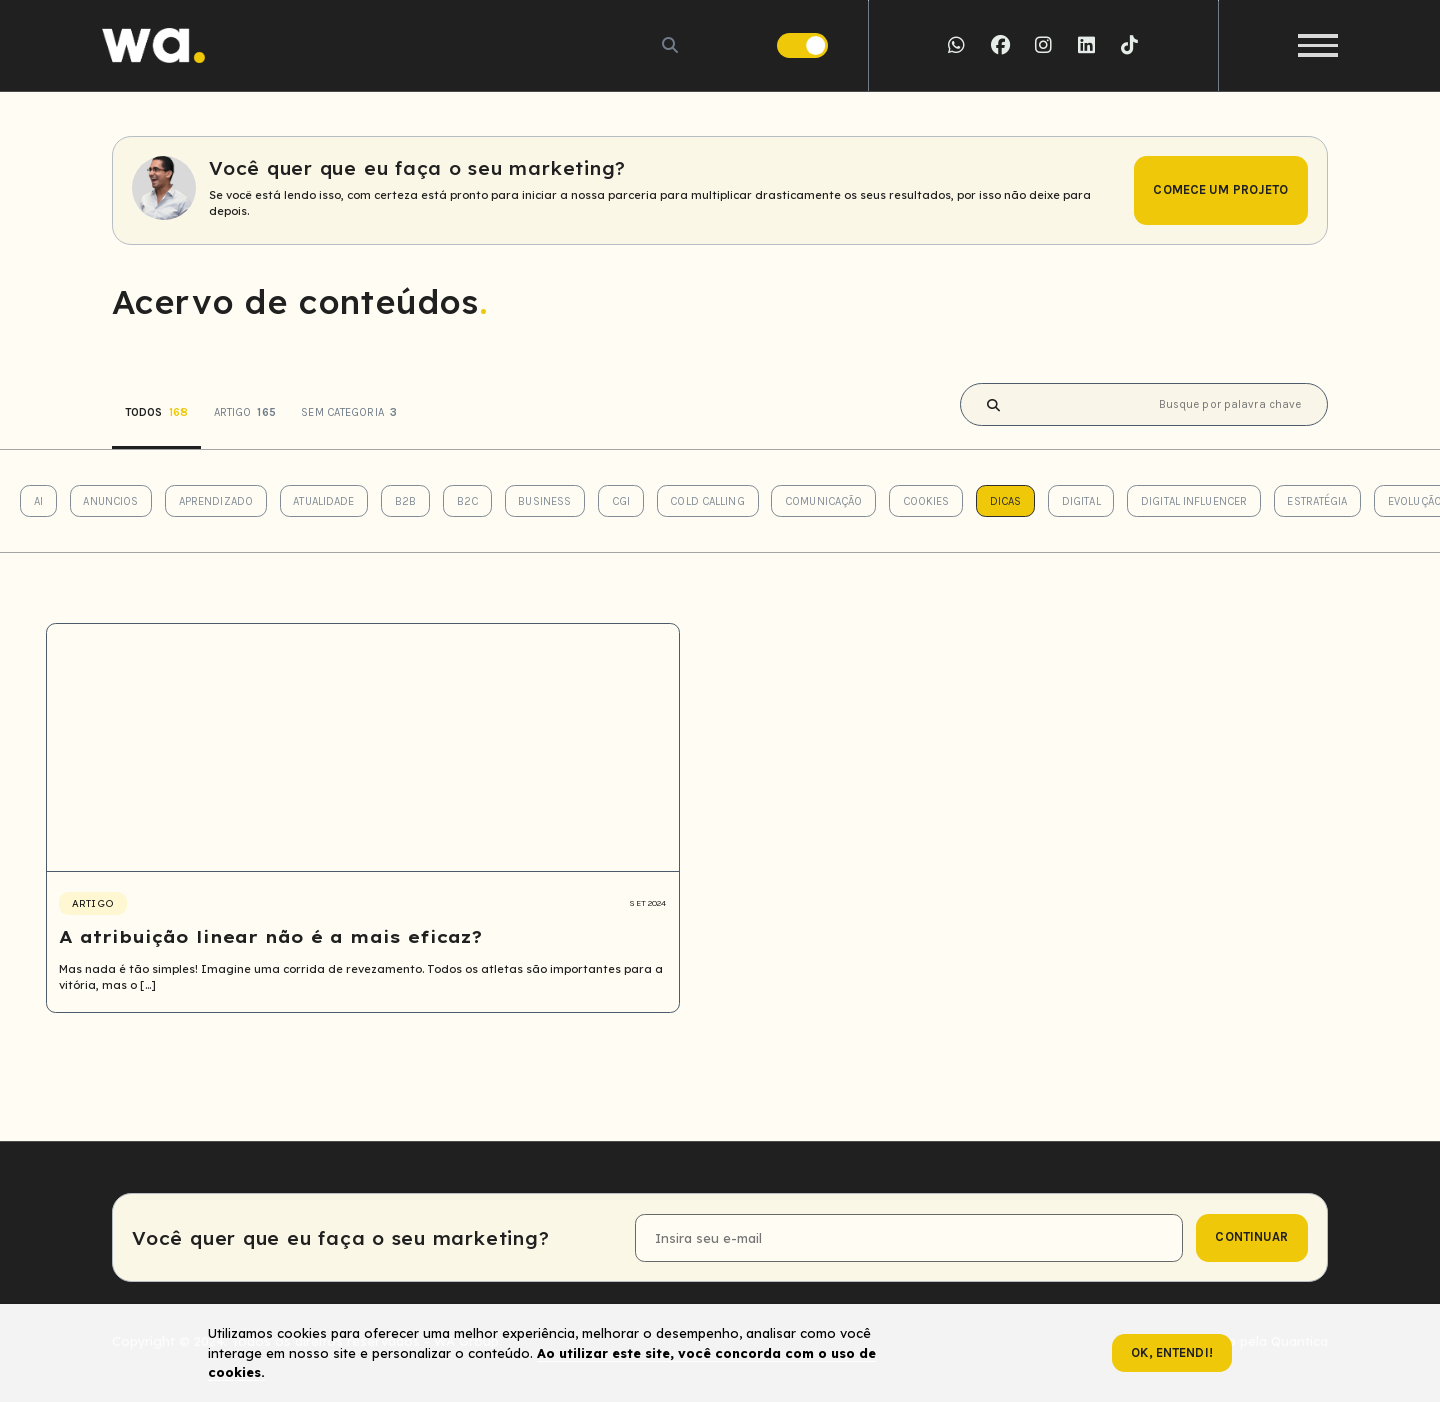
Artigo (245, 412)
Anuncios (110, 501)
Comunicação (823, 501)
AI (38, 501)
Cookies (926, 501)
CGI (621, 501)
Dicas (1006, 501)
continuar (1251, 1236)
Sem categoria (349, 412)
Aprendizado (216, 501)
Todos (156, 412)
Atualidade (323, 501)
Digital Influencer (1194, 501)
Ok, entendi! (1172, 1352)
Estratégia (1317, 501)
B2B (405, 501)
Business (544, 501)
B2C (467, 501)
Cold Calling (707, 501)
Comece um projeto (1220, 189)
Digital (1081, 501)
